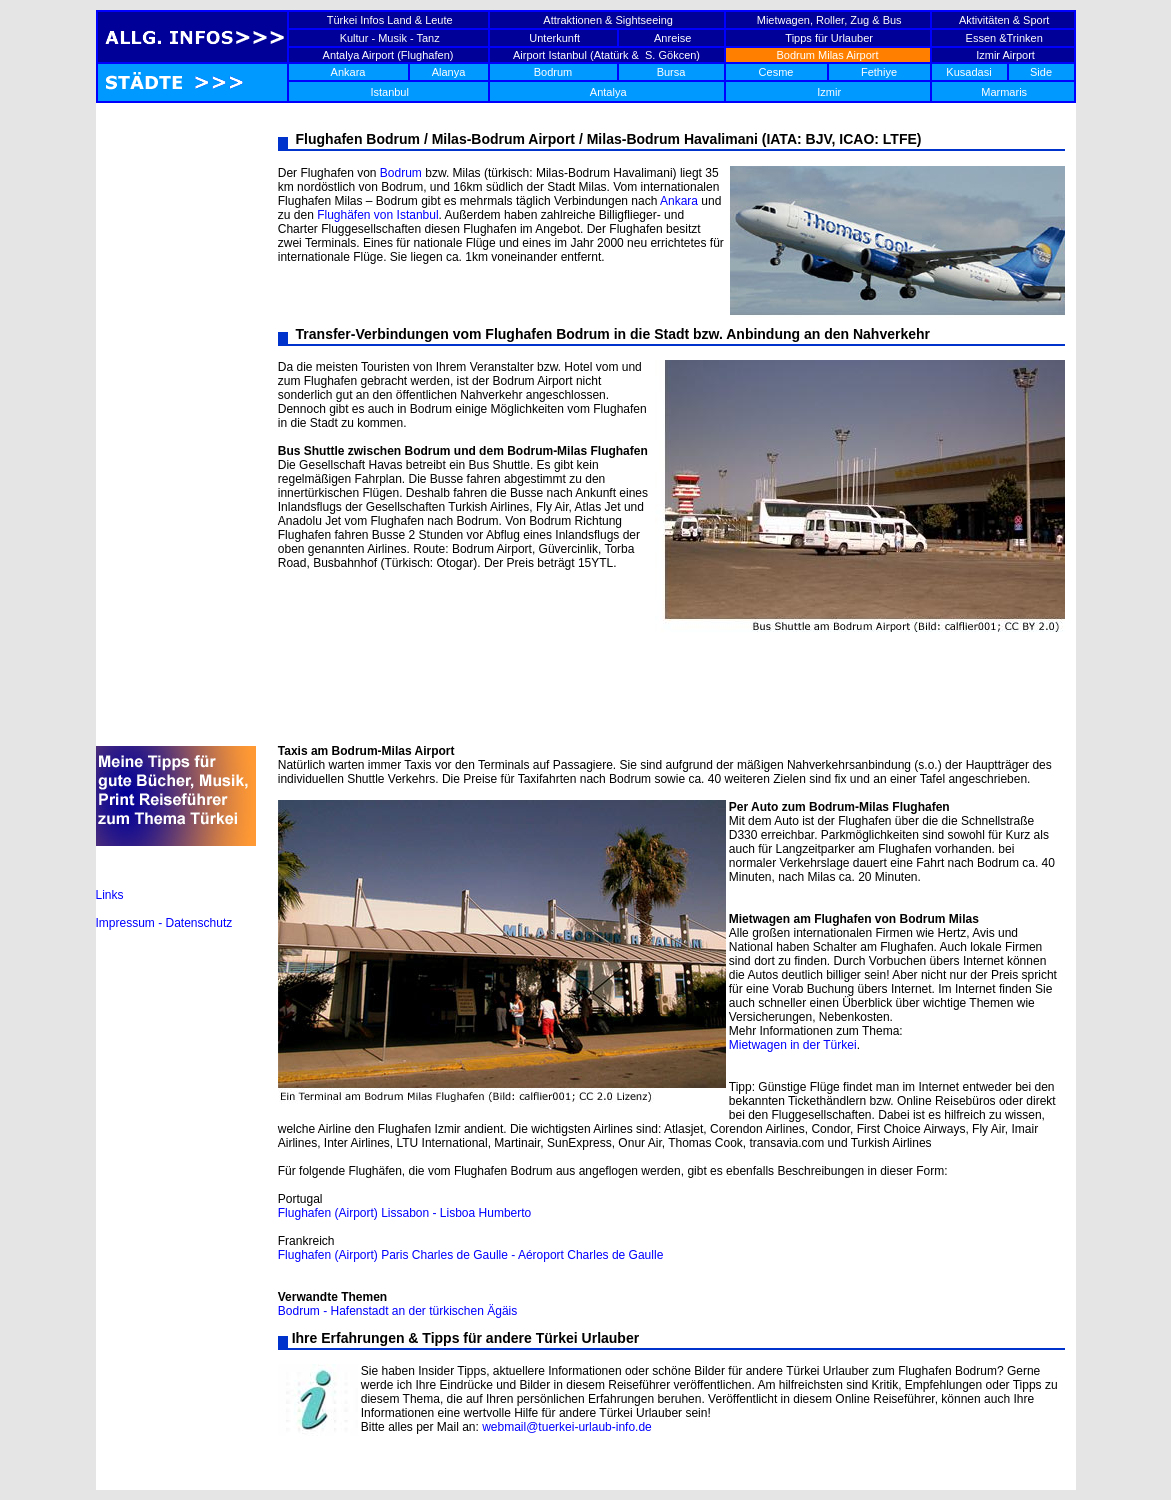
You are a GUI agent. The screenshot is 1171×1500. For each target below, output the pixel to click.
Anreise (672, 38)
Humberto (503, 1213)
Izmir (829, 92)
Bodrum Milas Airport (827, 55)
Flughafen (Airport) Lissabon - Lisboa (376, 1213)
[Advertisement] (176, 432)
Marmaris (1004, 92)
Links (110, 895)
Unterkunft (554, 38)
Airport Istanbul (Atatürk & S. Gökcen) (606, 55)
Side (1041, 72)
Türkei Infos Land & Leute (390, 20)
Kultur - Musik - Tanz (390, 38)
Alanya (449, 72)
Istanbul (389, 92)
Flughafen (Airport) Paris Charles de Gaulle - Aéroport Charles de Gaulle (471, 1255)
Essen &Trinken (1004, 38)
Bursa (671, 72)
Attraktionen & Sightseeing (608, 20)
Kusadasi (968, 72)
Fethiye (879, 72)
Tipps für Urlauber (829, 38)
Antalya (608, 92)
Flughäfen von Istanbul (377, 215)
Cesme (776, 72)
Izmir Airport (1002, 55)
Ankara (348, 72)
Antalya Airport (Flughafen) (388, 55)
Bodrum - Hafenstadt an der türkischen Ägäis (397, 1311)
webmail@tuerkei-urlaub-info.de (567, 1427)
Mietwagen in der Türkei (793, 1045)
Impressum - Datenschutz (164, 923)
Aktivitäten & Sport (1004, 20)
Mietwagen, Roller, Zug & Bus (829, 20)
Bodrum (553, 72)
